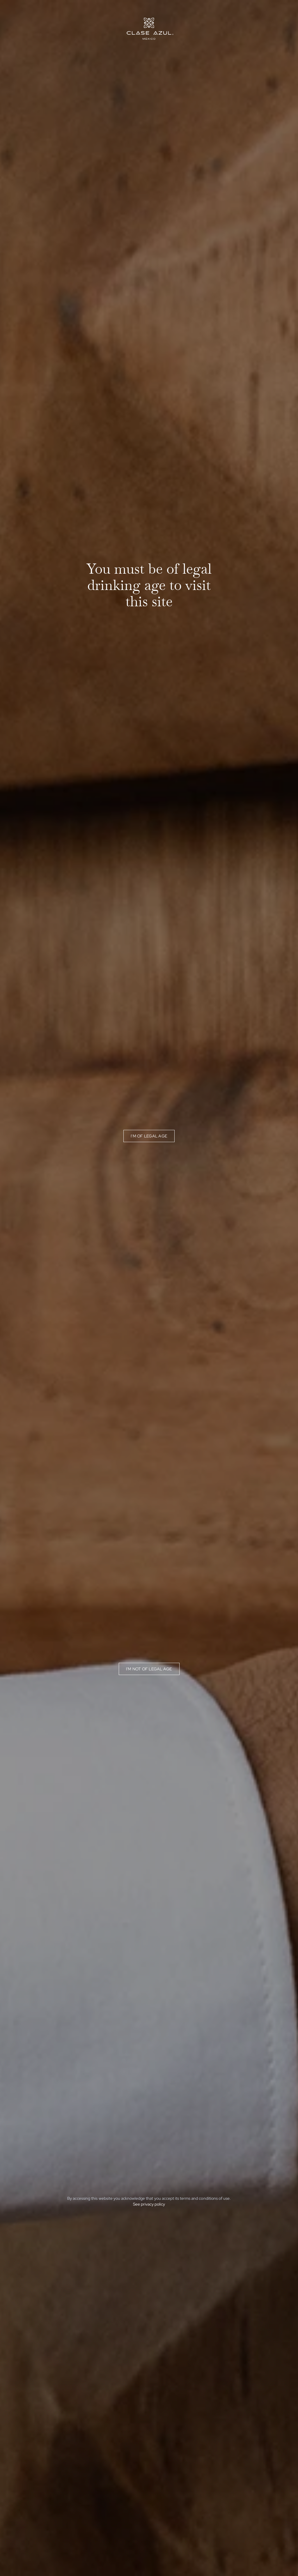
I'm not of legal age (149, 1669)
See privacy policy (149, 2204)
